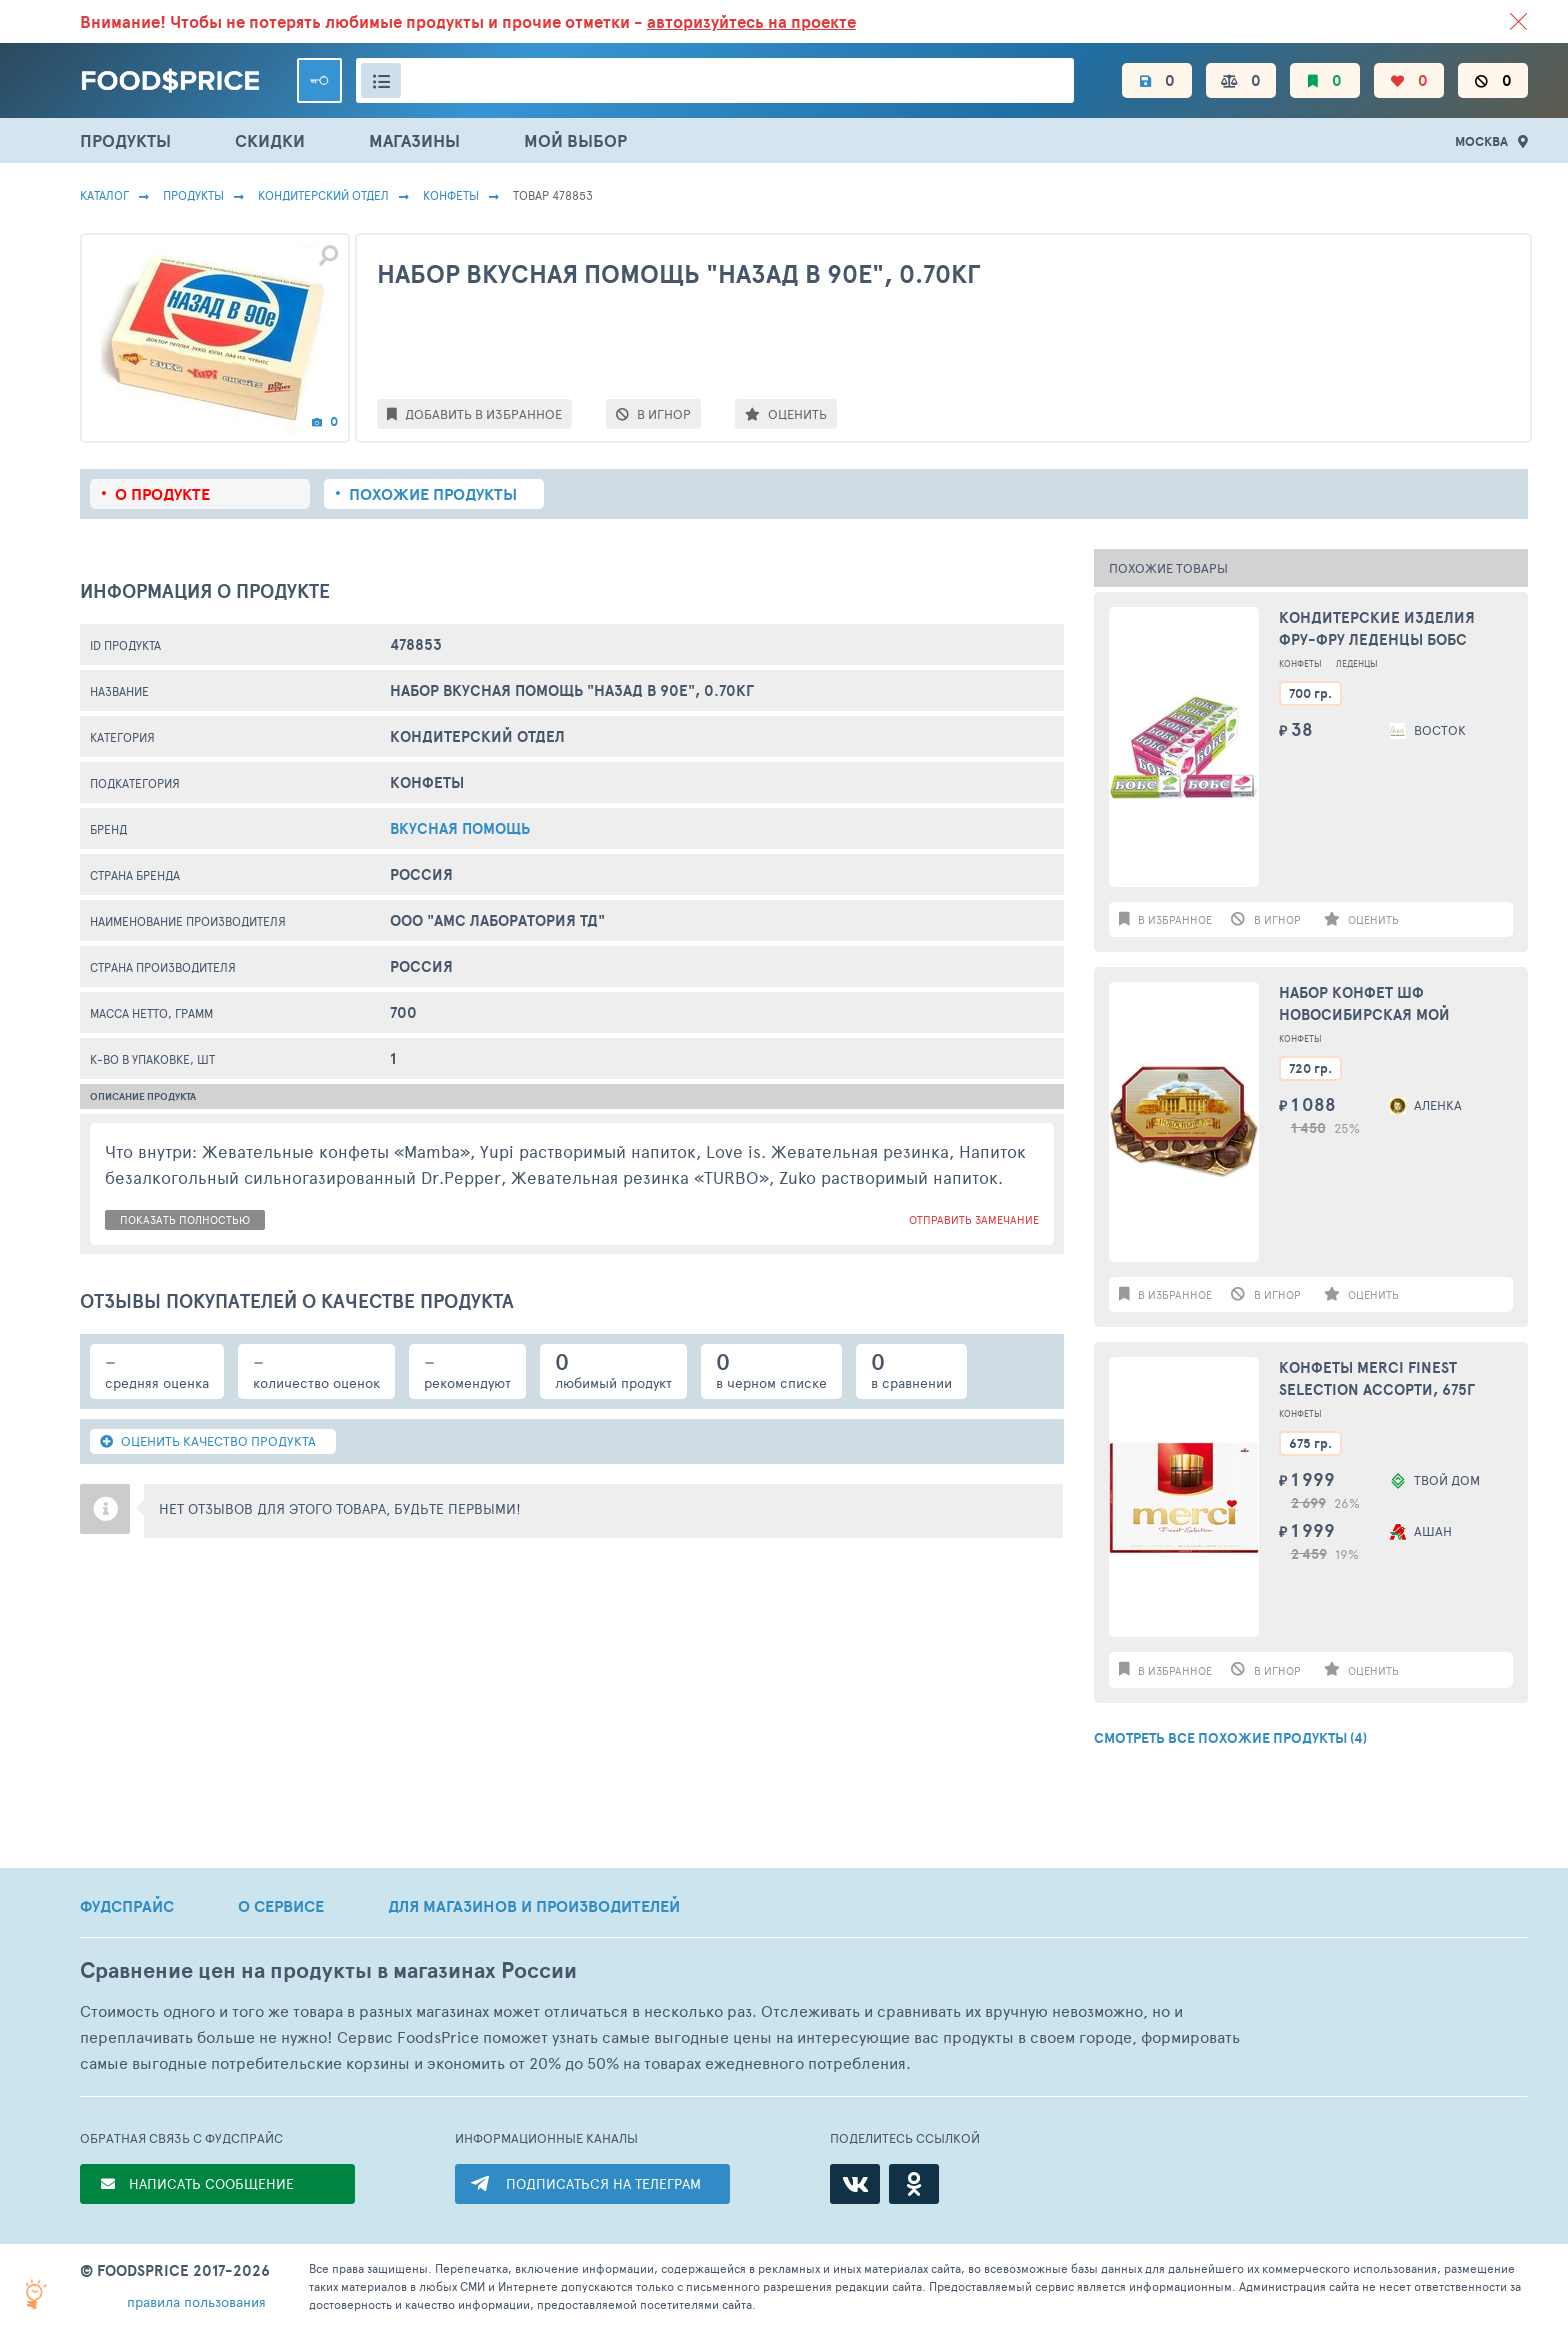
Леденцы (1357, 663)
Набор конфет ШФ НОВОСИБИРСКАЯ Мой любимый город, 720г (1368, 1004)
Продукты (193, 195)
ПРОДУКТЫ (125, 140)
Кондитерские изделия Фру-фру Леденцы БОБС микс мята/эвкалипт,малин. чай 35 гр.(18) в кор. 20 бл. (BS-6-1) (1396, 629)
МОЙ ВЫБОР (575, 140)
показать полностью (185, 1219)
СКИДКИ (270, 140)
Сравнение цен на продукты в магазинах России (328, 1970)
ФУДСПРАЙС (127, 1906)
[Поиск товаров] (715, 80)
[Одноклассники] (914, 2184)
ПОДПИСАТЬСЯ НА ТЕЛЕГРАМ (603, 2183)
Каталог (104, 195)
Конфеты (451, 195)
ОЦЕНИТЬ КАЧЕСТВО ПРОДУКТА (208, 1441)
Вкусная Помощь (460, 828)
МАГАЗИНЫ (414, 140)
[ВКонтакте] (855, 2184)
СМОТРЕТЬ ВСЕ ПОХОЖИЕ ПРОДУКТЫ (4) (1230, 1738)
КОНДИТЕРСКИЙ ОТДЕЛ (323, 195)
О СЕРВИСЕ (281, 1906)
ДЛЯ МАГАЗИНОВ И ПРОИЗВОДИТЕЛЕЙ (534, 1906)
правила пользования (196, 2301)
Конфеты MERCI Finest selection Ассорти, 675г (1377, 1379)
